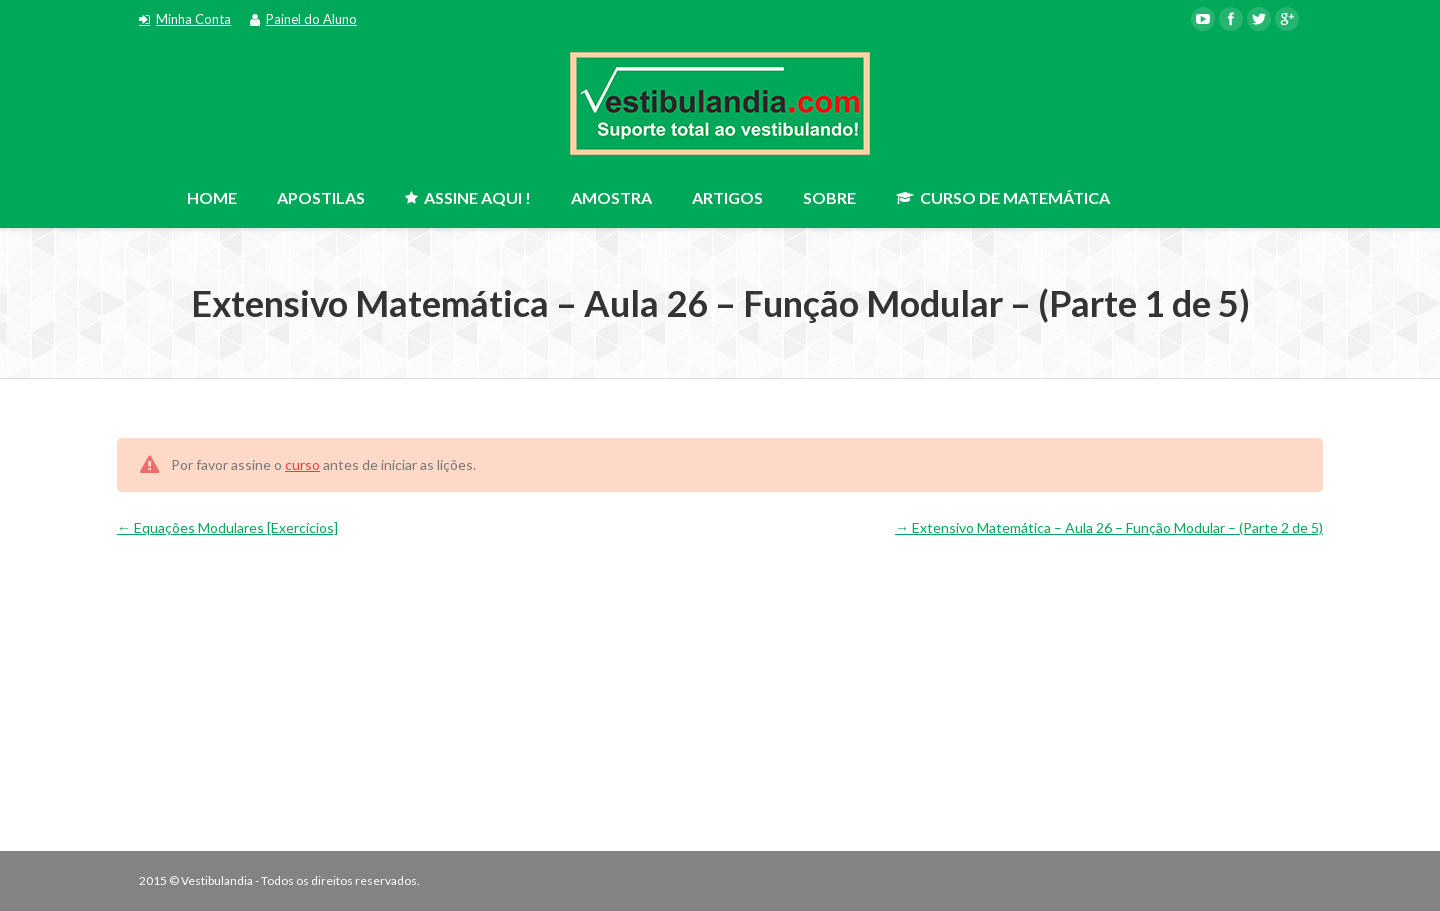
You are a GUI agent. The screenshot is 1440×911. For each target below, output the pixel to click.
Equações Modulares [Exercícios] (227, 527)
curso (302, 464)
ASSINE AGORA (1216, 193)
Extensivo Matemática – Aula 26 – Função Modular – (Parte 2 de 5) (1109, 527)
